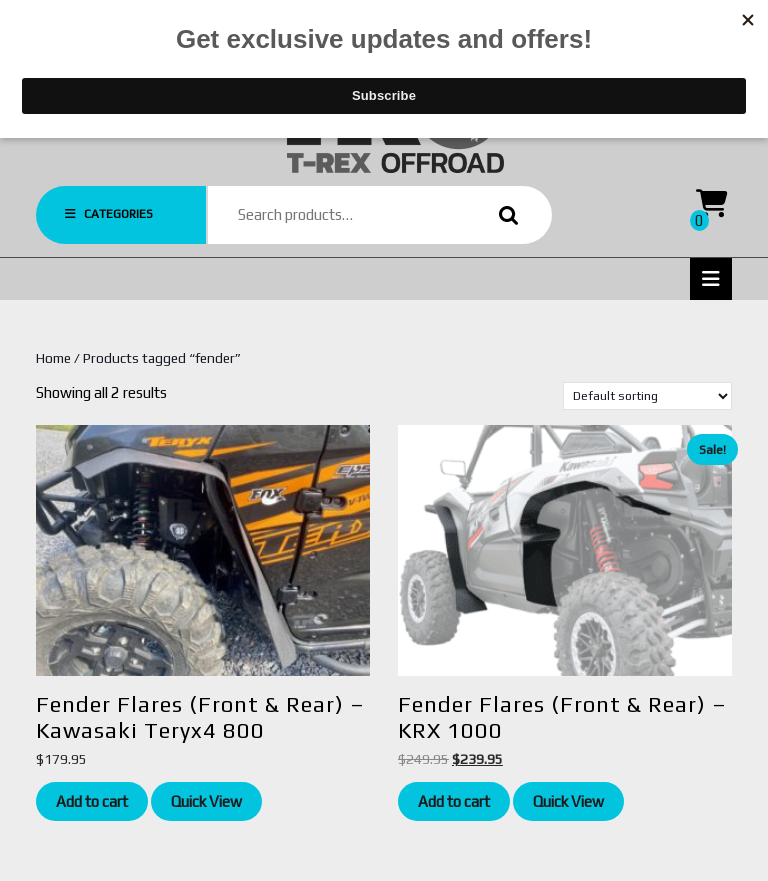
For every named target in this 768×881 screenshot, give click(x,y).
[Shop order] (647, 396)
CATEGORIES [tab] (109, 214)
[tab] (711, 279)
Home (53, 358)
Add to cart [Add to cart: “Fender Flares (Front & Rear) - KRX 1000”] (454, 801)
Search (504, 215)
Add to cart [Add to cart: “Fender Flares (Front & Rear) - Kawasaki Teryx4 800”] (92, 801)
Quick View (206, 801)
